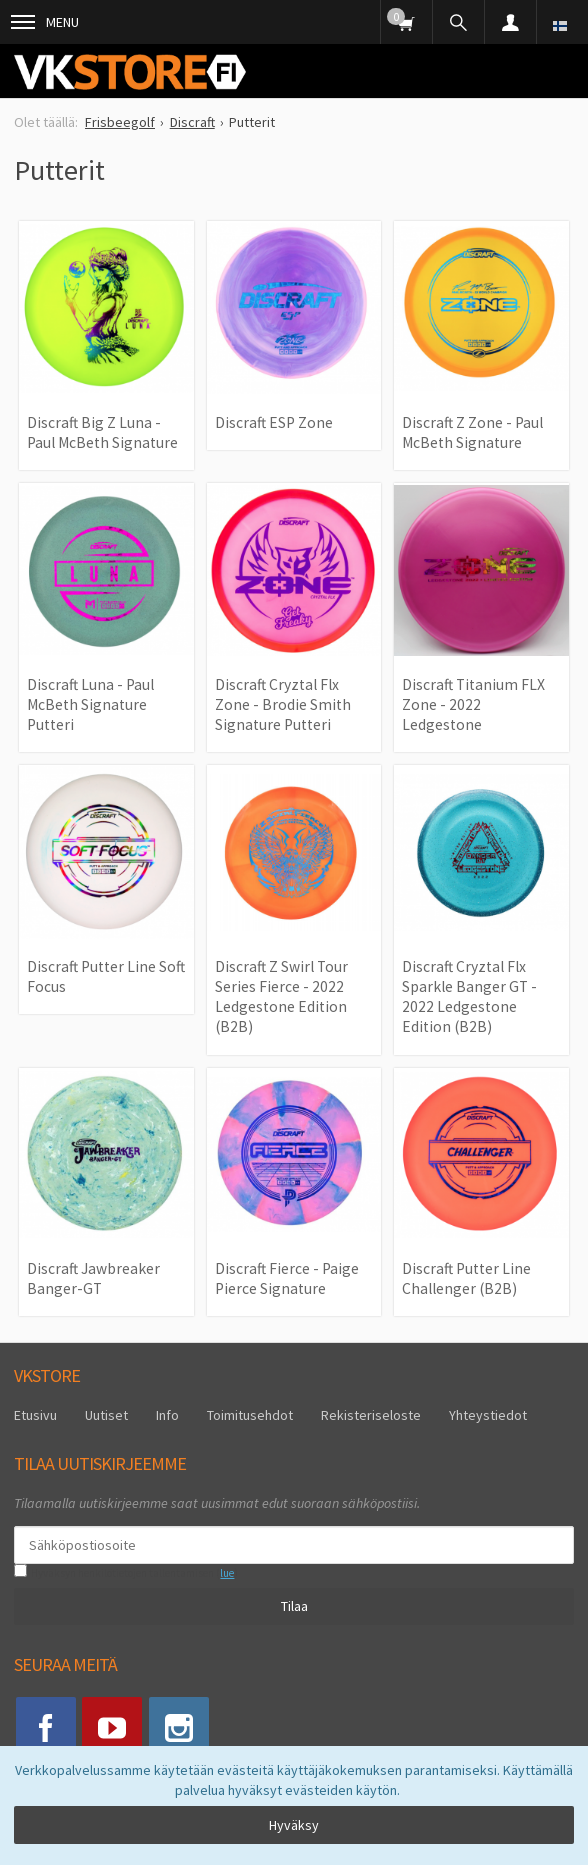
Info (167, 1415)
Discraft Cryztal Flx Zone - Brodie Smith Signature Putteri (283, 705)
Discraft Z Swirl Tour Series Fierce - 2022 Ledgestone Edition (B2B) (281, 997)
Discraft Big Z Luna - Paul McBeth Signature (102, 432)
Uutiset (106, 1415)
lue (227, 1573)
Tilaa (294, 1606)
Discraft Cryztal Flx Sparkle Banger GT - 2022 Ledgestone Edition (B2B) (469, 997)
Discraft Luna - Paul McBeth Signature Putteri (90, 705)
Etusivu (35, 1415)
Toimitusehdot (250, 1415)
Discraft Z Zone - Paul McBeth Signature (472, 432)
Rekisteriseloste (371, 1415)
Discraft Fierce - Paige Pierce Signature (287, 1278)
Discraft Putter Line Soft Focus (106, 976)
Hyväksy (294, 1825)
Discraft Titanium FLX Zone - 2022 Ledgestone (473, 705)
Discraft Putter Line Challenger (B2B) (466, 1278)
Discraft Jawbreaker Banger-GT (93, 1278)
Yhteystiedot (488, 1415)
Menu (45, 22)
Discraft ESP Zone (274, 422)
